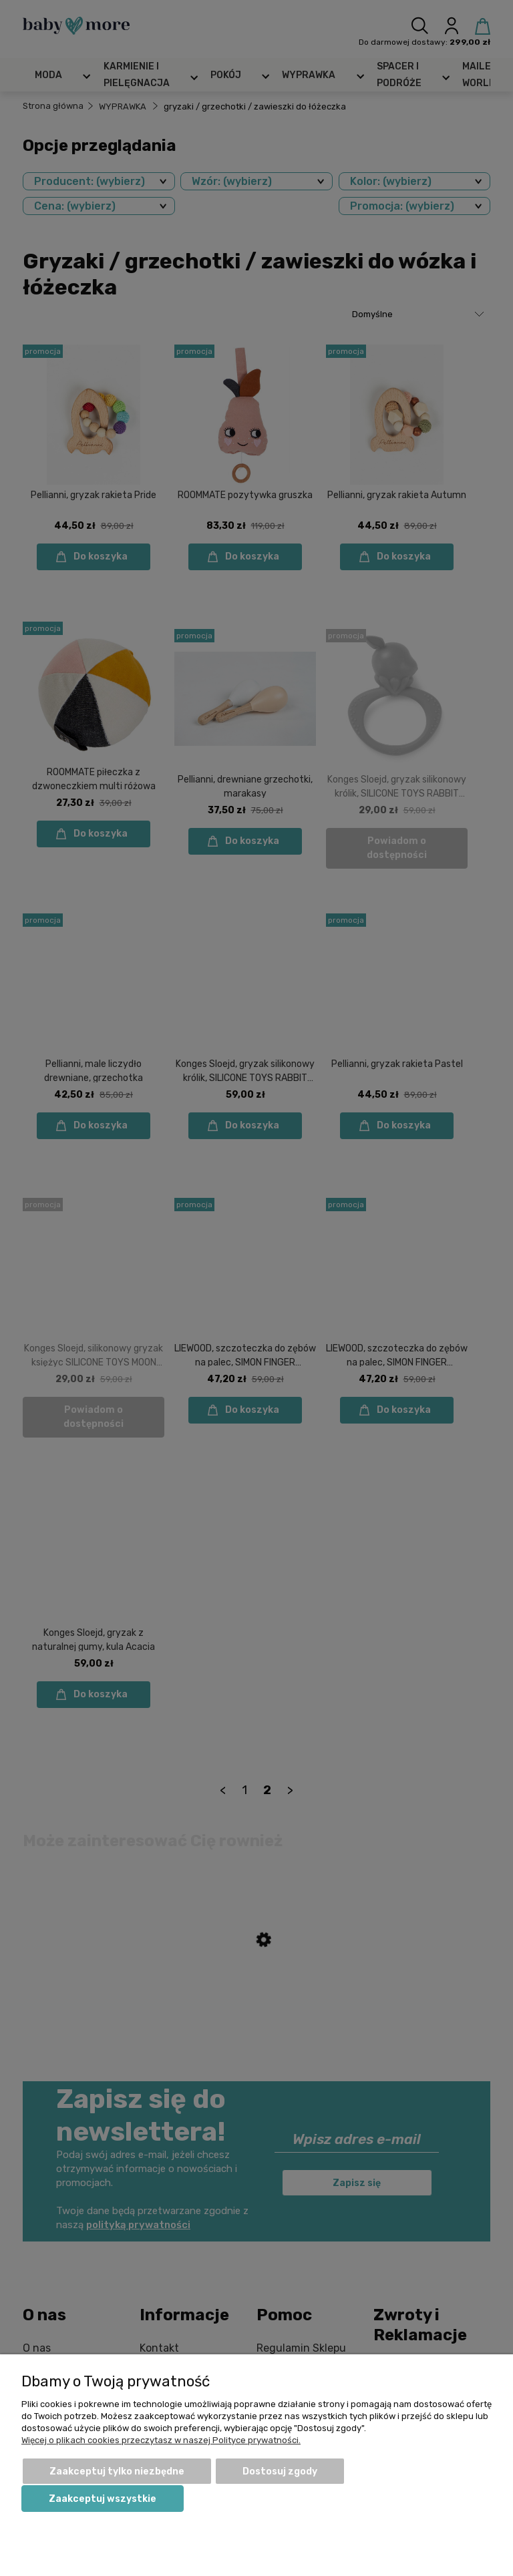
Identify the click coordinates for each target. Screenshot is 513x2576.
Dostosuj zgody (279, 2471)
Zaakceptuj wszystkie (102, 2499)
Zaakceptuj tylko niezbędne (116, 2471)
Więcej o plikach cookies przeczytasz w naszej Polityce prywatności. (161, 2440)
